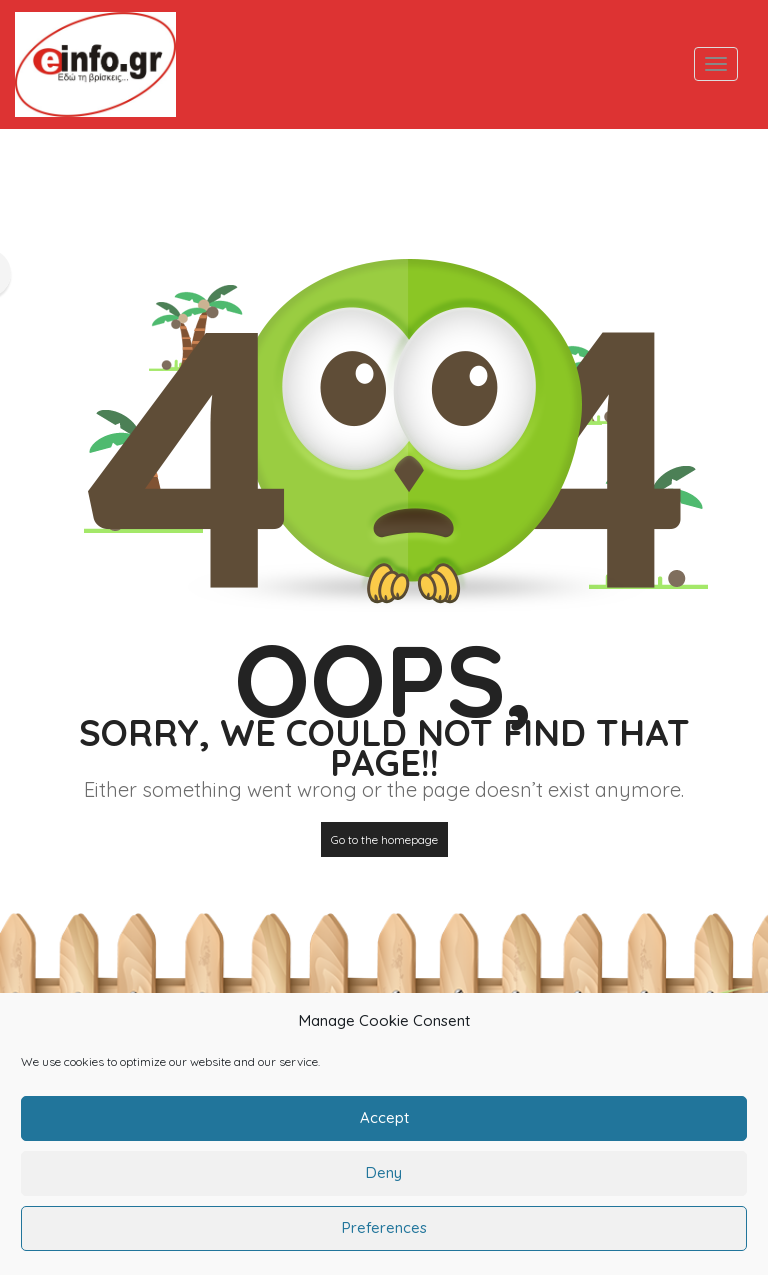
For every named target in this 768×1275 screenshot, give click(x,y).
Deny (384, 1186)
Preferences (384, 1241)
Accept (384, 1131)
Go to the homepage (384, 839)
